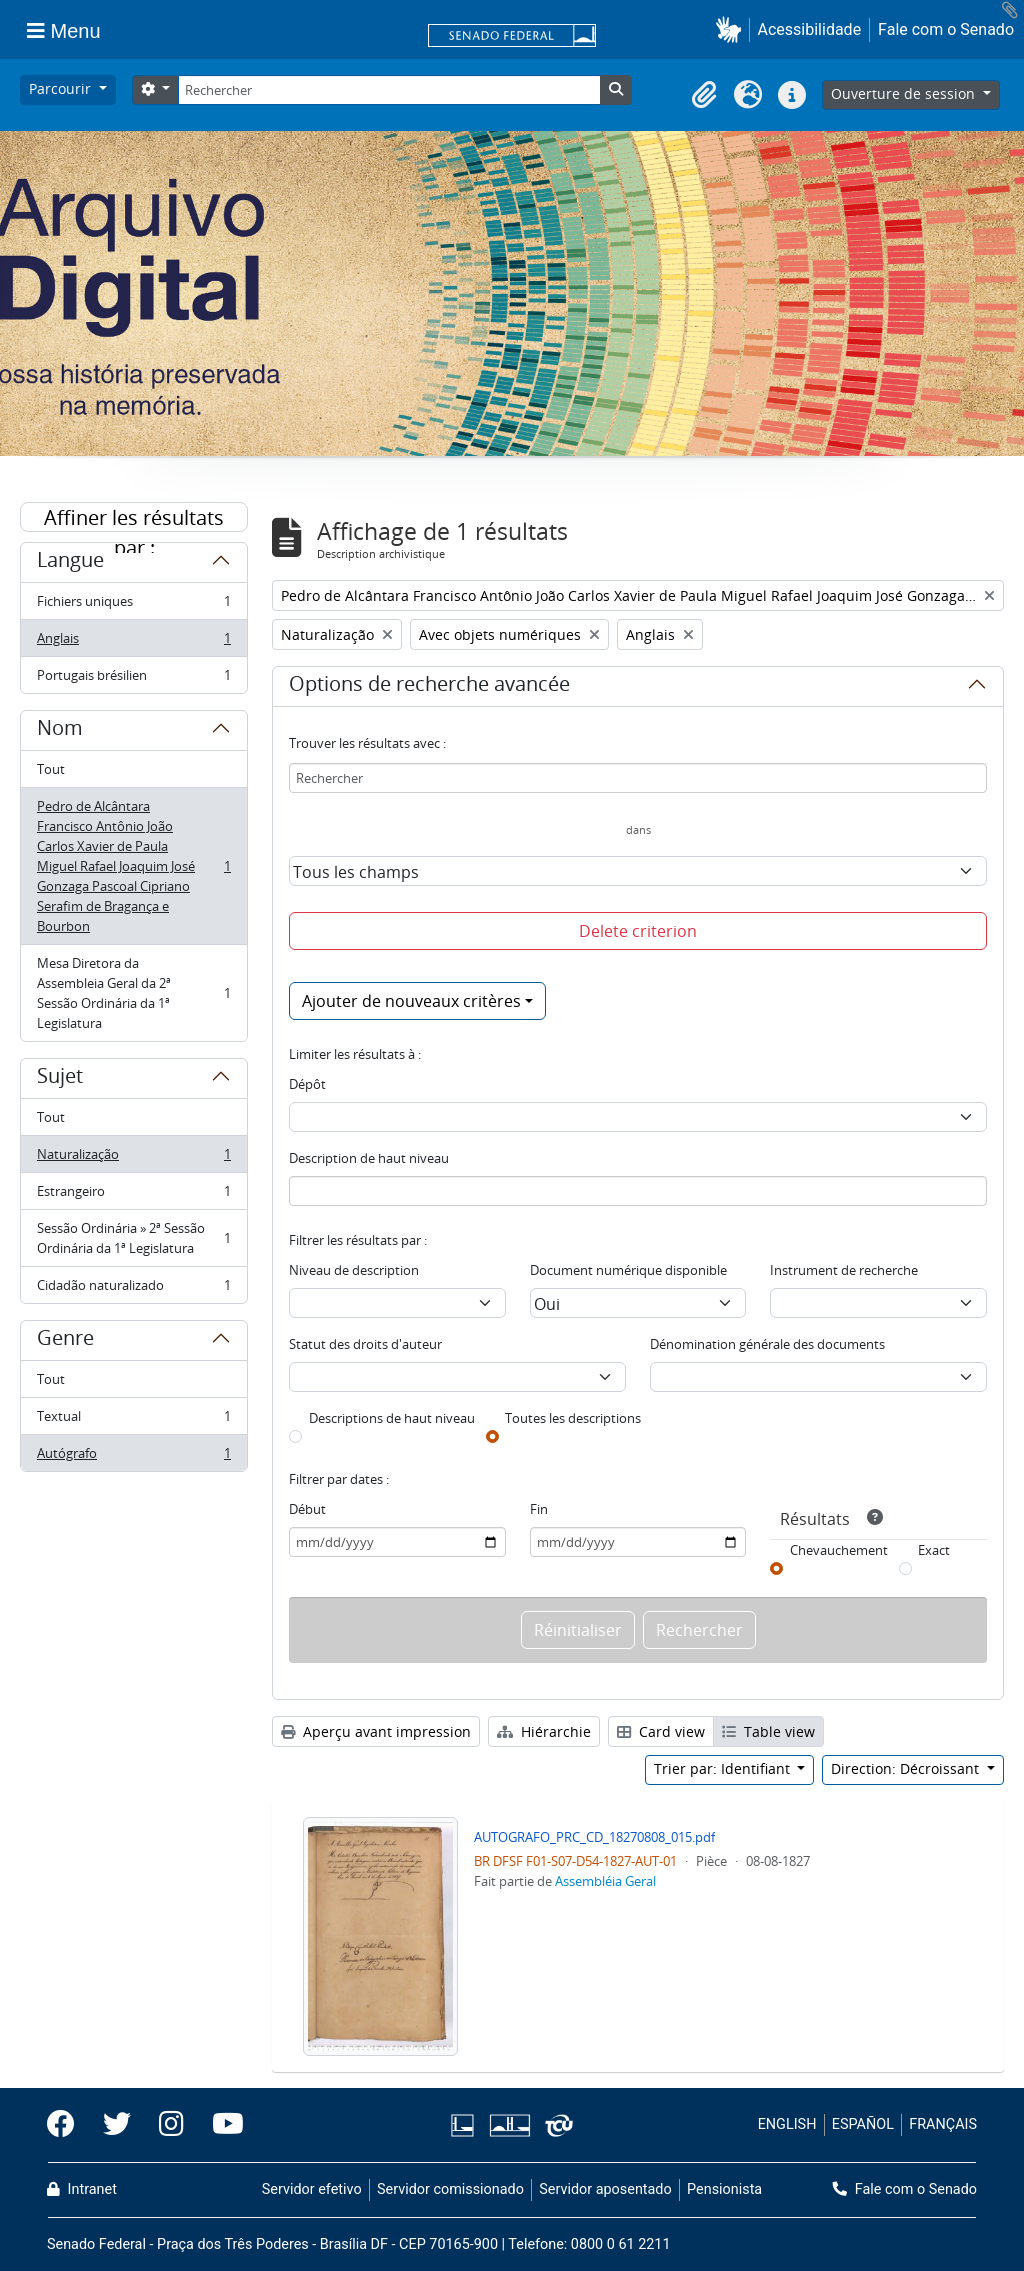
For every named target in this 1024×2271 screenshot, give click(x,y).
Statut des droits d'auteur (365, 1344)
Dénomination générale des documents (767, 1344)
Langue (70, 563)
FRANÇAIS (943, 2124)
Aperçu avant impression (376, 1731)
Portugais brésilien (133, 679)
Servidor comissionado (450, 2189)
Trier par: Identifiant (724, 1768)
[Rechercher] (389, 90)
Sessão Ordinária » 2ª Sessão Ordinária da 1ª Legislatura (133, 1238)
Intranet (82, 2189)
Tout (51, 769)
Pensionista (724, 2189)
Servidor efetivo (312, 2189)
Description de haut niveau (369, 1158)
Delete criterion (638, 931)
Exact (934, 1550)
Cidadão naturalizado (133, 1289)
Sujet (60, 1079)
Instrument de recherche (844, 1270)
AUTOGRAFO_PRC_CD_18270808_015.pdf (594, 1837)
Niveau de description (354, 1270)
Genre (65, 1341)
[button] (732, 29)
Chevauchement (839, 1550)
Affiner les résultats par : (134, 518)
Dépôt (307, 1084)
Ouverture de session (905, 93)
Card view (661, 1731)
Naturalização (133, 1158)
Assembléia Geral (605, 1881)
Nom (60, 731)
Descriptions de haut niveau (392, 1418)
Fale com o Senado (946, 29)
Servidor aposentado (605, 2189)
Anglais (133, 642)
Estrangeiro (133, 1195)
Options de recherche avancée (429, 687)
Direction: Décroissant (907, 1768)
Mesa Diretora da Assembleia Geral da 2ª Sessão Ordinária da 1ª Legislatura (133, 993)
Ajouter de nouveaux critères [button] (411, 1001)
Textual (133, 1420)
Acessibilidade (810, 29)
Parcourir (62, 88)
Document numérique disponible (628, 1270)
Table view (768, 1731)
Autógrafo (133, 1457)
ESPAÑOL (863, 2124)
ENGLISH (787, 2124)
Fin (539, 1509)
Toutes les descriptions (573, 1418)
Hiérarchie (544, 1731)
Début (307, 1509)
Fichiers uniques (133, 605)
